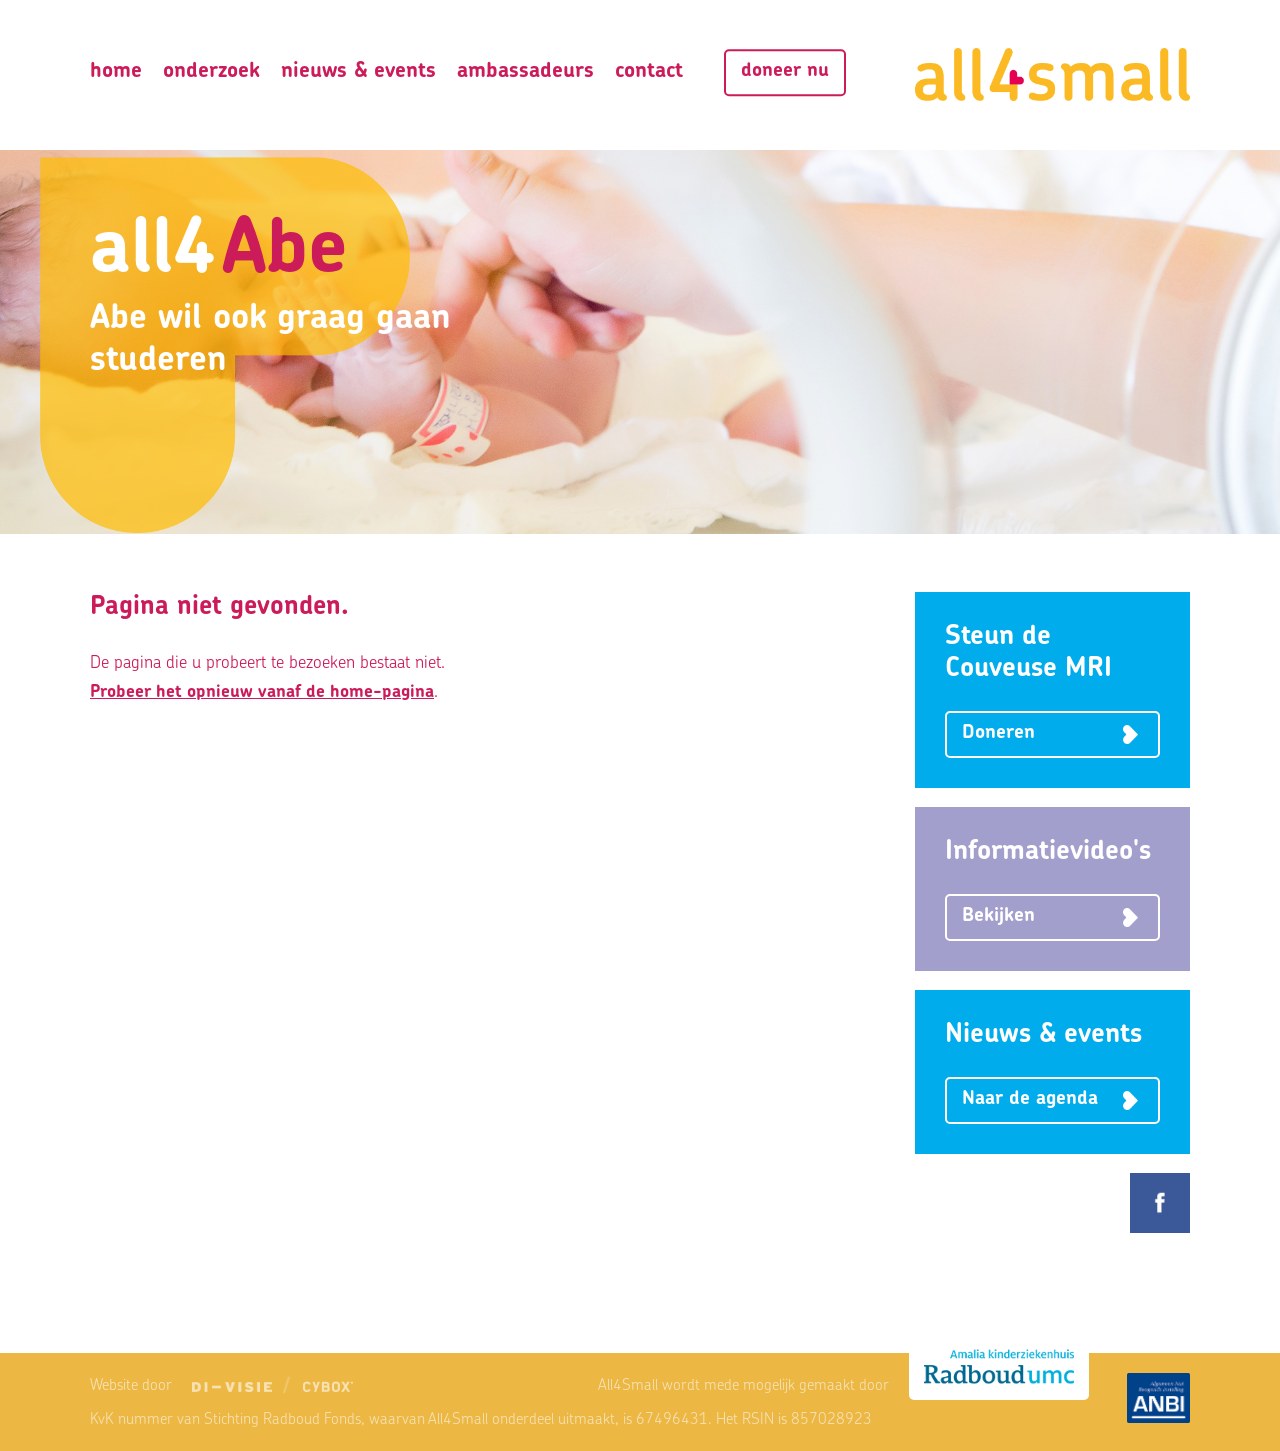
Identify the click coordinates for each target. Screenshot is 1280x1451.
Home (116, 71)
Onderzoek (211, 71)
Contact (649, 71)
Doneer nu (785, 71)
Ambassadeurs (525, 71)
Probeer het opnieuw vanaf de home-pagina (262, 692)
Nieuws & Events (358, 71)
